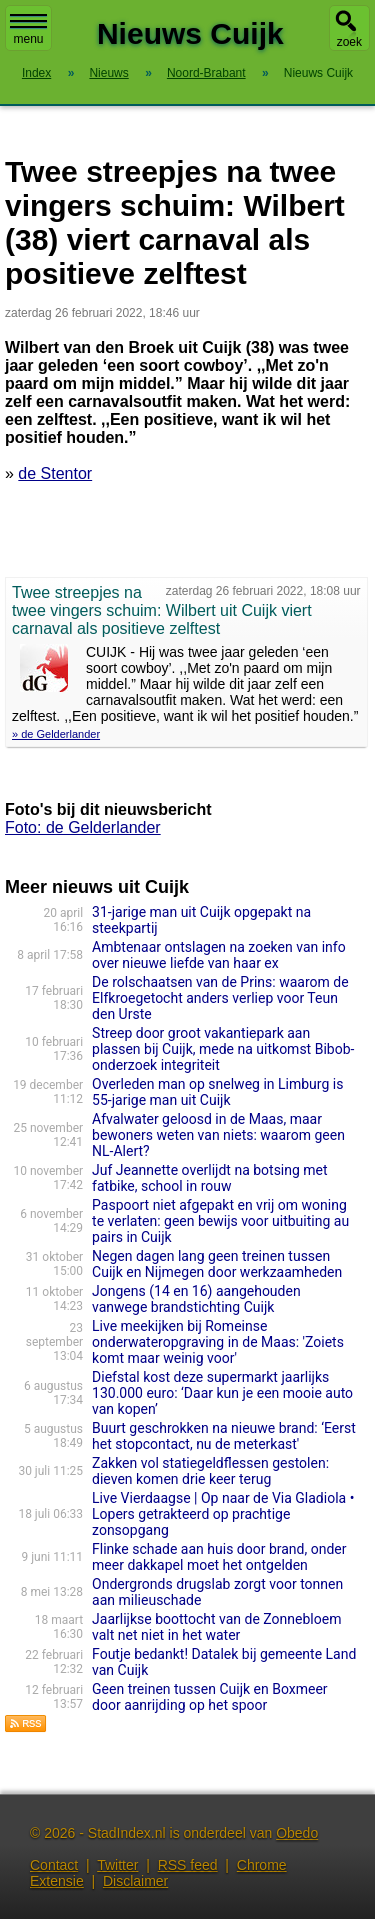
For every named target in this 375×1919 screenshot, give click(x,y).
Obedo (297, 1833)
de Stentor (55, 473)
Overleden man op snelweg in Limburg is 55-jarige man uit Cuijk (217, 1092)
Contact (54, 1865)
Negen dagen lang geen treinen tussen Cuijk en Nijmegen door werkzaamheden (217, 1264)
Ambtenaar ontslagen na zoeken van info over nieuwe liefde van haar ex (219, 955)
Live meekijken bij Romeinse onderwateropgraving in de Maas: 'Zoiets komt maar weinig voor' (218, 1342)
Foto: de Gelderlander (83, 827)
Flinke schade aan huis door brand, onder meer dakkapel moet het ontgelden (219, 1557)
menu (28, 30)
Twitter (117, 1865)
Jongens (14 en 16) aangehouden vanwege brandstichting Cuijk (196, 1299)
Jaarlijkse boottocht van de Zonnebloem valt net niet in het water (216, 1627)
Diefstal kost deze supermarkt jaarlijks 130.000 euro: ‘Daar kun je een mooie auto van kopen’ (222, 1393)
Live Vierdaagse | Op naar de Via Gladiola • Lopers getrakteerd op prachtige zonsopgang (223, 1514)
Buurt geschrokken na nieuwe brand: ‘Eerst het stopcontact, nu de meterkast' (224, 1436)
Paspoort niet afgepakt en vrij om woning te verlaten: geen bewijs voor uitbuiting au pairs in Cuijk (220, 1221)
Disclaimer (135, 1881)
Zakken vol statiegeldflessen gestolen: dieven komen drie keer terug (210, 1471)
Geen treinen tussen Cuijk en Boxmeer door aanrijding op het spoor (210, 1697)
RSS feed (188, 1865)
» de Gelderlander (56, 734)
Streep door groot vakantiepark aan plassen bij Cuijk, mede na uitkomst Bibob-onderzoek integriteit (223, 1049)
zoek (349, 42)
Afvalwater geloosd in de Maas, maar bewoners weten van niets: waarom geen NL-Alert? (218, 1135)
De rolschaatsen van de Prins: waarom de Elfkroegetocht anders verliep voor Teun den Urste (220, 998)
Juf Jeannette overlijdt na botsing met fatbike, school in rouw (210, 1178)
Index (36, 73)
